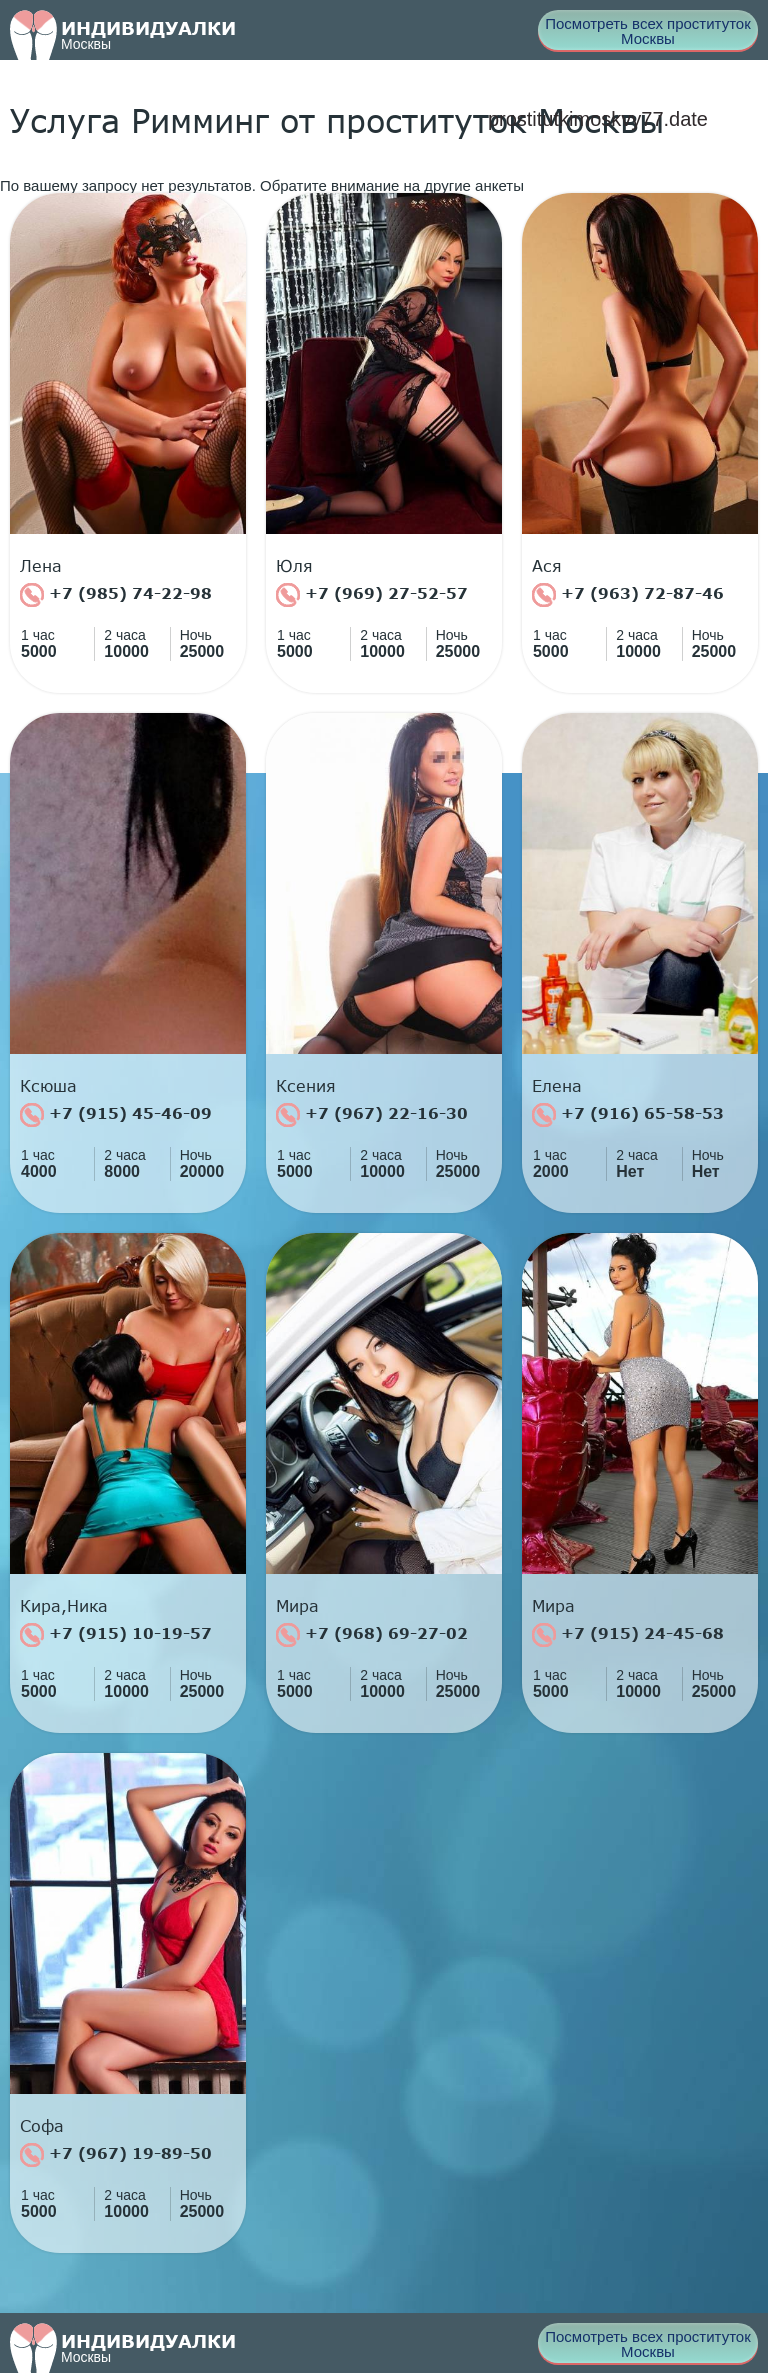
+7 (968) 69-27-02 (372, 1635)
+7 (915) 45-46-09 (116, 1115)
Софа (42, 2126)
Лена (41, 566)
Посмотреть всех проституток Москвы (648, 31)
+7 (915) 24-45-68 (628, 1635)
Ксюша (48, 1086)
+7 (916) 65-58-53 (628, 1115)
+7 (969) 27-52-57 (372, 595)
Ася (547, 566)
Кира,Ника (64, 1606)
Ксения (306, 1086)
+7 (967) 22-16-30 (372, 1115)
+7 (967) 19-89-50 (116, 2155)
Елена (557, 1086)
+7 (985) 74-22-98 (116, 595)
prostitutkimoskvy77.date (598, 119)
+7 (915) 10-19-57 (116, 1635)
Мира (297, 1606)
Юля (294, 566)
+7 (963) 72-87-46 (628, 595)
